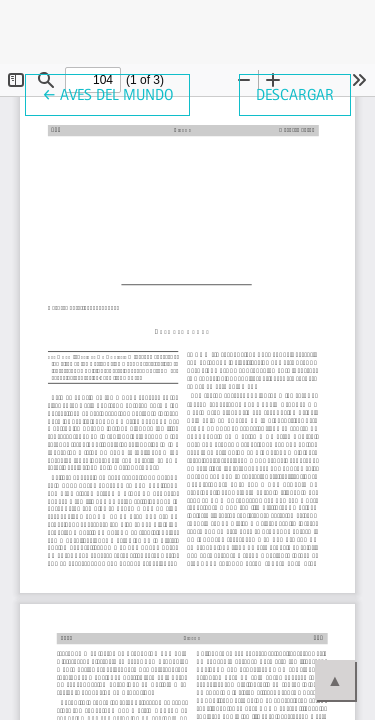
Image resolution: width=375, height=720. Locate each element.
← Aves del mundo (116, 93)
